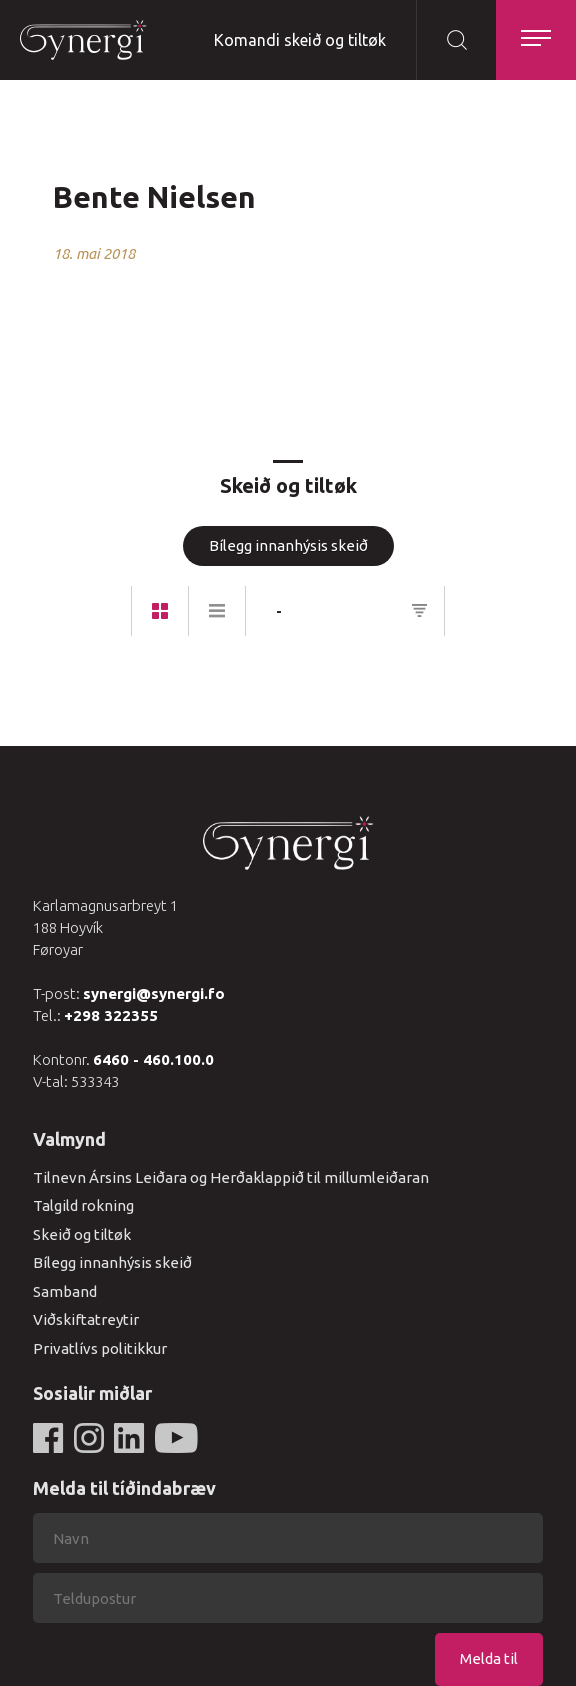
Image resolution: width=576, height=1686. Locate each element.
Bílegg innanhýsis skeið (288, 545)
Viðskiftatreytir (86, 1319)
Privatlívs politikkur (100, 1348)
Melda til (489, 1658)
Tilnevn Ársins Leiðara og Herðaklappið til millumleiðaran (231, 1177)
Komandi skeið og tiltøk (300, 40)
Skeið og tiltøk (82, 1234)
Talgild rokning (83, 1205)
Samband (65, 1291)
